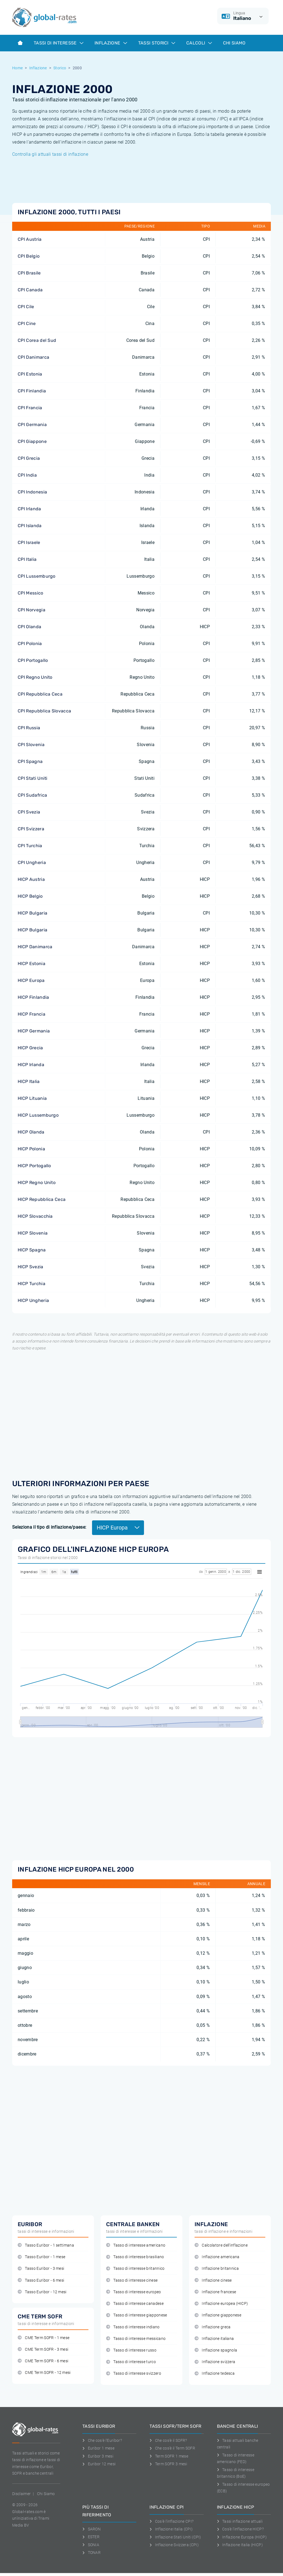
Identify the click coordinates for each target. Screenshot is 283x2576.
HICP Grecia (30, 1047)
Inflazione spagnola (216, 2350)
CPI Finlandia (32, 390)
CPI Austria (30, 239)
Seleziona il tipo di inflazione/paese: (49, 1527)
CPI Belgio (29, 256)
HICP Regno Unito (37, 1182)
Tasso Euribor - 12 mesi (42, 2292)
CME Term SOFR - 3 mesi (43, 2349)
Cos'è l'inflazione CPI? (171, 2521)
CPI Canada (30, 289)
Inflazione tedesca (215, 2373)
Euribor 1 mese (98, 2448)
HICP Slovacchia (35, 1216)
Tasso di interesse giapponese (136, 2315)
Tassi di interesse (58, 43)
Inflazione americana (217, 2257)
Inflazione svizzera (215, 2362)
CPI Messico (30, 593)
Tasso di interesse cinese (132, 2280)
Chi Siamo (234, 43)
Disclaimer (21, 2494)
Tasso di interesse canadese (135, 2303)
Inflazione (111, 43)
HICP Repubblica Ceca (41, 1199)
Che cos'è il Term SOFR (172, 2448)
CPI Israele (29, 542)
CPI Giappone (32, 441)
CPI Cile (26, 306)
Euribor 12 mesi (99, 2464)
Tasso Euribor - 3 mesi (41, 2268)
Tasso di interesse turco (131, 2362)
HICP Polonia (31, 1148)
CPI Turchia (30, 845)
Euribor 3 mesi (97, 2456)
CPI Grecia (29, 458)
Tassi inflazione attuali (240, 2521)
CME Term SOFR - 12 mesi (44, 2372)
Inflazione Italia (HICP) (240, 2545)
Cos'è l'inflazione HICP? (240, 2529)
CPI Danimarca (33, 357)
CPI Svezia (29, 812)
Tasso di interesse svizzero (133, 2373)
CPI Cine (27, 323)
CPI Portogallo (33, 660)
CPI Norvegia (31, 609)
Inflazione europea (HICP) (221, 2303)
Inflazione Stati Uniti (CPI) (175, 2537)
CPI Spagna (30, 761)
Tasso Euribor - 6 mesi (41, 2280)
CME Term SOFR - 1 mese (43, 2337)
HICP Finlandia (33, 997)
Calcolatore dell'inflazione (221, 2245)
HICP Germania (34, 1031)
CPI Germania (32, 424)
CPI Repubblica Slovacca (44, 711)
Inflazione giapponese (218, 2315)
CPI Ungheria (32, 862)
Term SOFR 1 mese (169, 2456)
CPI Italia (27, 559)
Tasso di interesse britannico (135, 2268)
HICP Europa (31, 980)
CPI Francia (30, 407)
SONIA (90, 2545)
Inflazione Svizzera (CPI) (174, 2545)
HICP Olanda (31, 1132)
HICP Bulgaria (32, 913)
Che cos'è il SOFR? (168, 2440)
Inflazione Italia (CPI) (171, 2529)
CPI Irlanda (29, 508)
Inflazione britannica (217, 2268)
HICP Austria (31, 879)
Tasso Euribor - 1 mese (41, 2257)
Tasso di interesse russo (131, 2350)
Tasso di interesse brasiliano (135, 2257)
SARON (91, 2529)
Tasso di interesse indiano (133, 2327)
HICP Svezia (30, 1266)
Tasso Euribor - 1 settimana (46, 2245)
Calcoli (199, 43)
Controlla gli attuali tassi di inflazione (50, 154)
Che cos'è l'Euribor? (102, 2440)
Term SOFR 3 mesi (168, 2464)
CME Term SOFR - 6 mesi (43, 2361)
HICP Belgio (30, 896)
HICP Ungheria (33, 1300)
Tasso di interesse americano (135, 2245)
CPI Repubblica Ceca (40, 694)
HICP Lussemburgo (38, 1115)
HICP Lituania (32, 1098)
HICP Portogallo (34, 1165)
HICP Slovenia (33, 1233)
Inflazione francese (215, 2292)
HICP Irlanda (31, 1064)
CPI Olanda (29, 626)
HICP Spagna (32, 1250)
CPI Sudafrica (32, 795)
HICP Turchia (31, 1283)
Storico (59, 68)
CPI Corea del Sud (37, 340)
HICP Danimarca (35, 946)
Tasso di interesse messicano (136, 2338)
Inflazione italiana (214, 2338)
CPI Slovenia (31, 744)
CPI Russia (29, 727)
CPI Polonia (30, 643)
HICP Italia (29, 1081)
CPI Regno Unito (35, 677)
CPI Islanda (30, 525)
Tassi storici (156, 43)
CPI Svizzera (31, 828)
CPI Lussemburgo (37, 576)
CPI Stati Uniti (33, 778)
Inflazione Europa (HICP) (242, 2537)
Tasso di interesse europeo (133, 2292)
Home (17, 68)
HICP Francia (31, 1014)
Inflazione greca (213, 2327)
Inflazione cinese (213, 2280)
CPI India (27, 475)
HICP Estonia (31, 963)
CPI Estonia (30, 374)
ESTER (90, 2537)
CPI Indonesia (32, 492)
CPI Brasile (29, 273)
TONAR (91, 2552)
